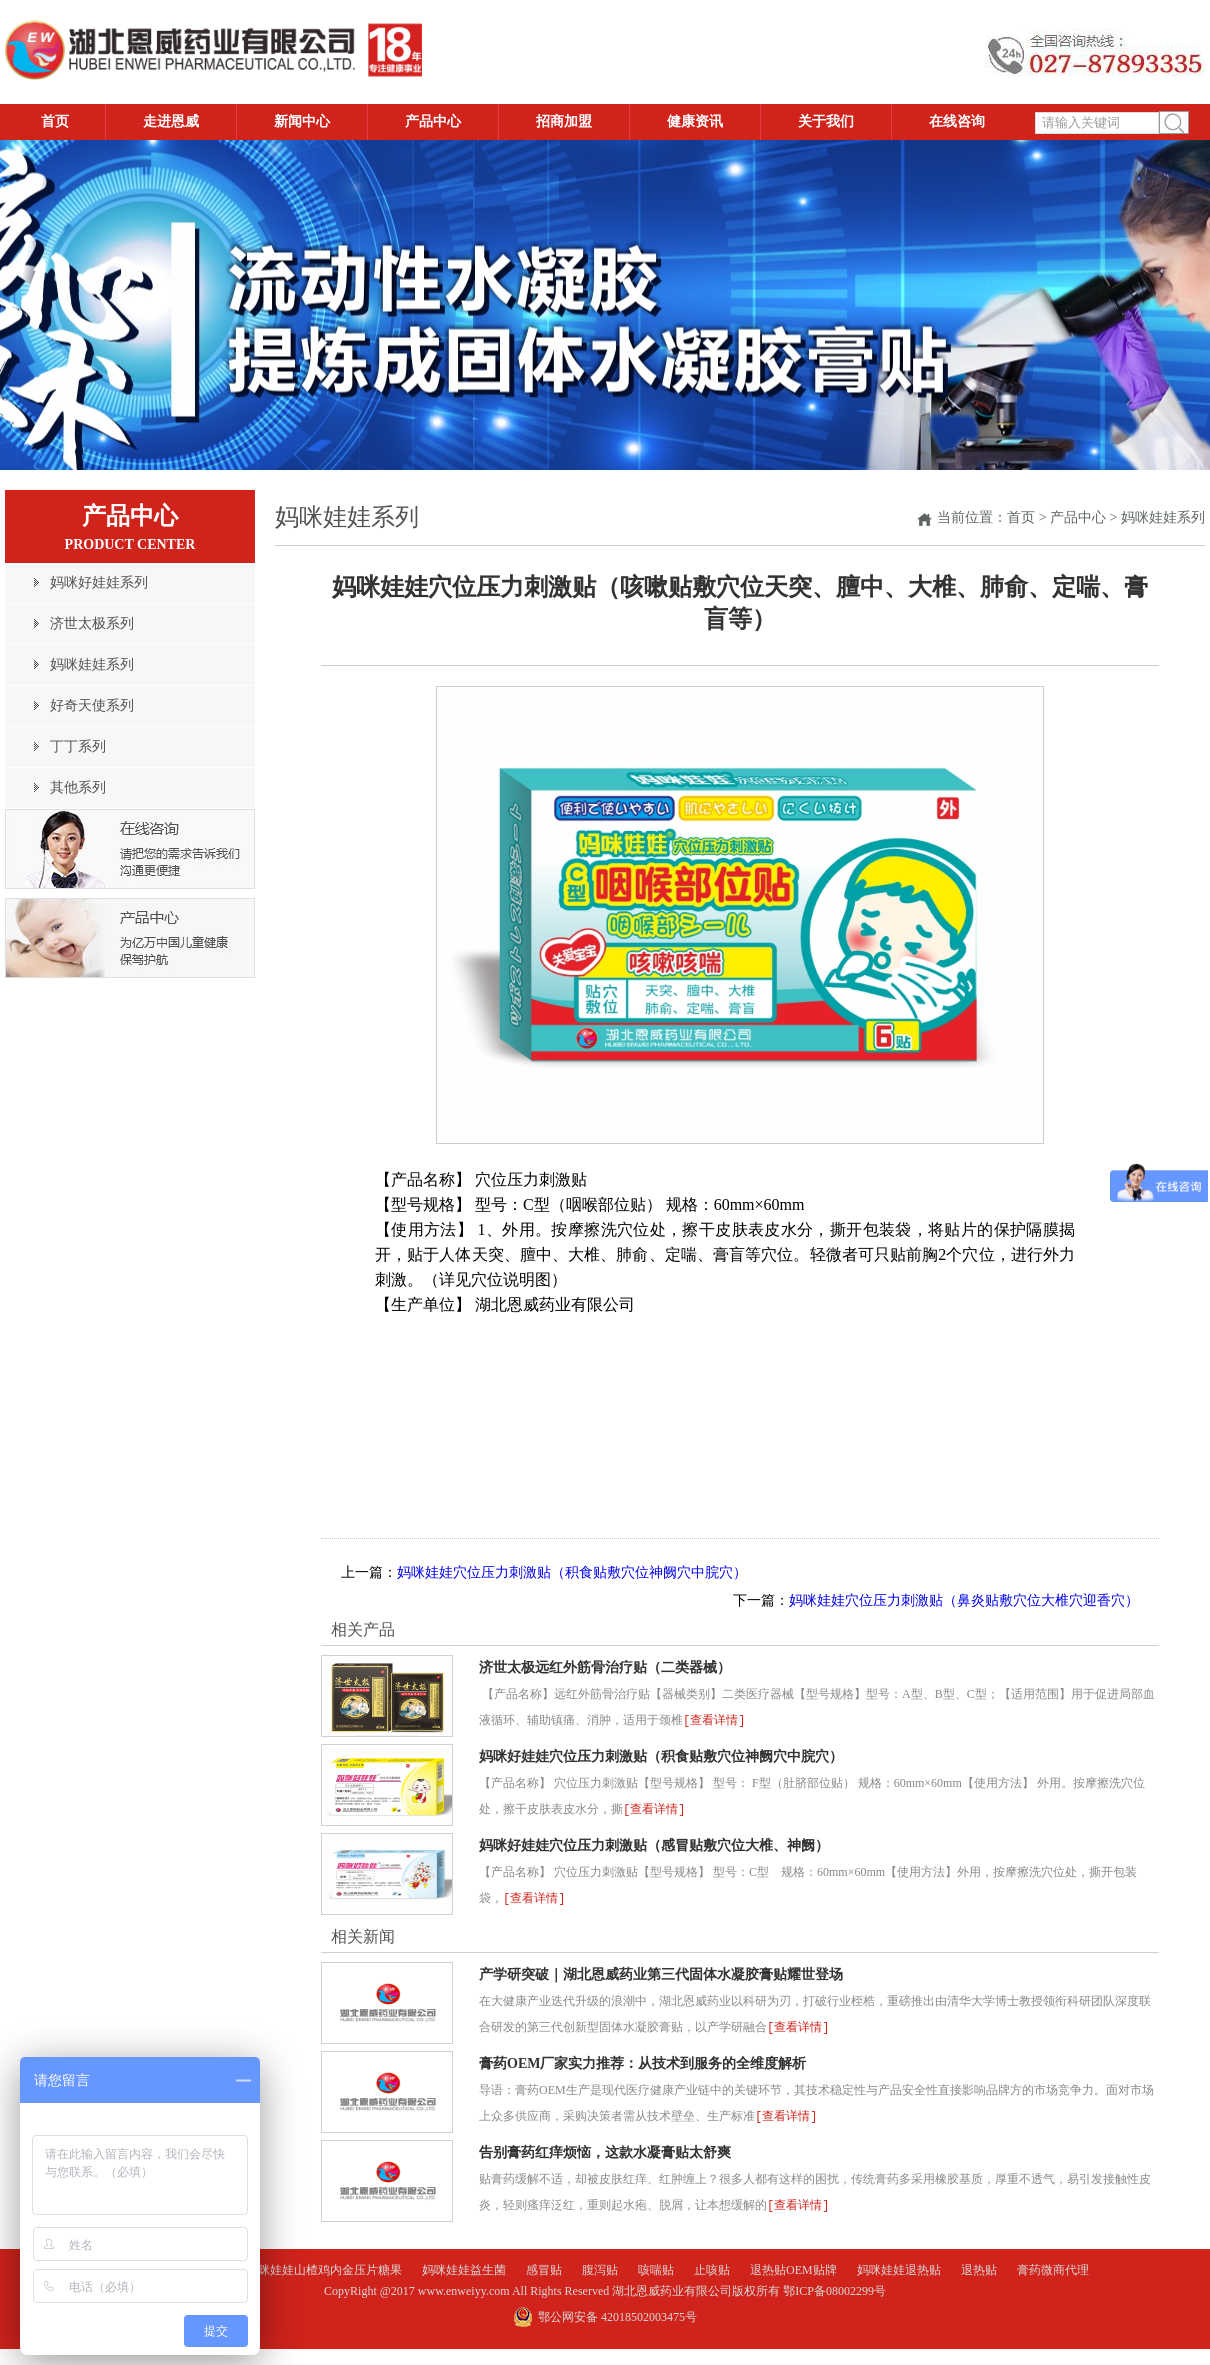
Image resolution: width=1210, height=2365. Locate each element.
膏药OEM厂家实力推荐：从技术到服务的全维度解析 (642, 2059)
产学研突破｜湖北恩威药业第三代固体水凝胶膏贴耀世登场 (661, 1971)
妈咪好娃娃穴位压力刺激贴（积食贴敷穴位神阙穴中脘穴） (661, 1755)
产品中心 (1078, 517)
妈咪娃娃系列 (1163, 517)
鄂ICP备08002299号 (834, 2285)
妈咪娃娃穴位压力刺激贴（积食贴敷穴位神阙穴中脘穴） (572, 1572)
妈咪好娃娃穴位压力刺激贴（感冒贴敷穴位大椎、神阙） (654, 1843)
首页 (1021, 517)
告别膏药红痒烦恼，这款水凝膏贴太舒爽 (605, 2147)
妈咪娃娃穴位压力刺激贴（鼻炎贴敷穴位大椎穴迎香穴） (964, 1600)
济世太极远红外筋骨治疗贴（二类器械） (605, 1667)
